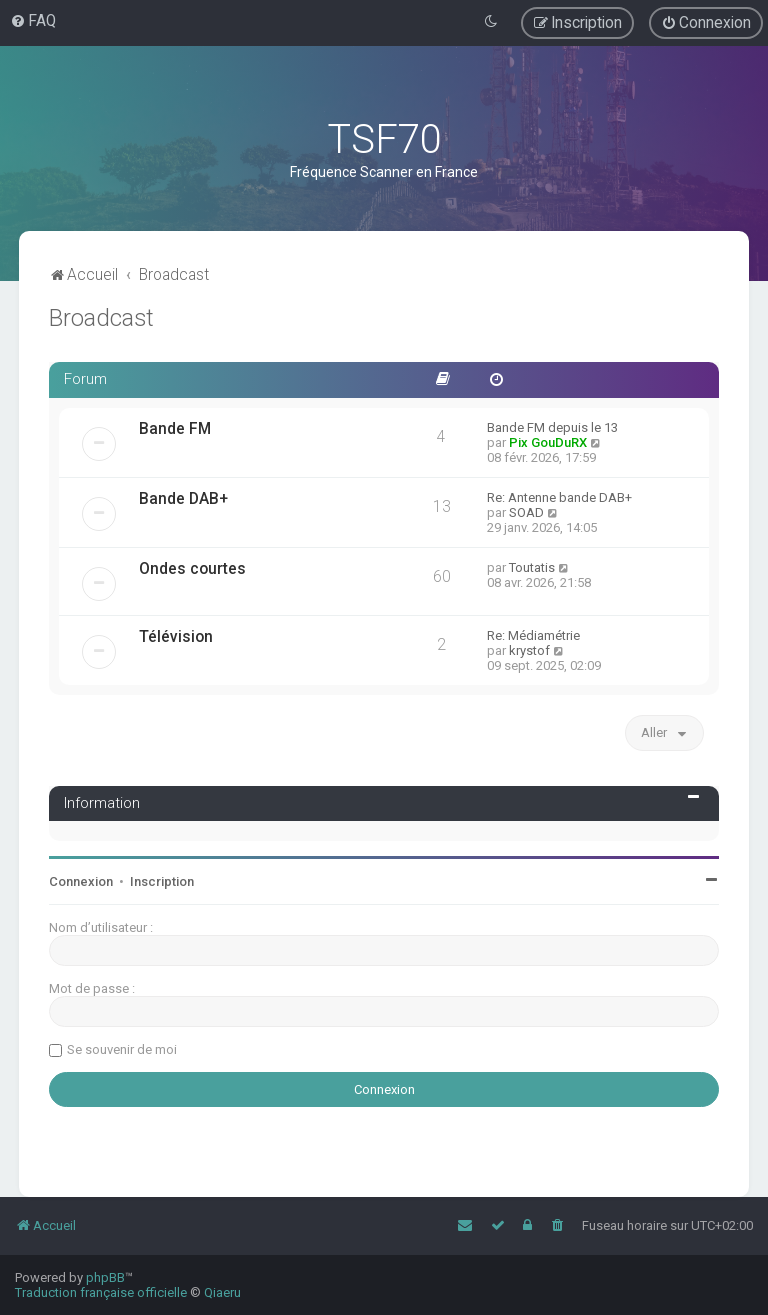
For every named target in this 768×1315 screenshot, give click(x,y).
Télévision (176, 637)
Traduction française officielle (101, 1292)
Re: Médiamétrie (533, 635)
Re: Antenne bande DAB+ (559, 497)
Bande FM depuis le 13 (552, 427)
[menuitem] (33, 21)
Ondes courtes (192, 569)
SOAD (526, 512)
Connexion (81, 881)
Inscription (162, 881)
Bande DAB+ (183, 499)
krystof (529, 650)
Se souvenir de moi (122, 1049)
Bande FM (175, 429)
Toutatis (532, 567)
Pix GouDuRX (548, 442)
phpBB (105, 1277)
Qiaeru (222, 1292)
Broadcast (101, 318)
